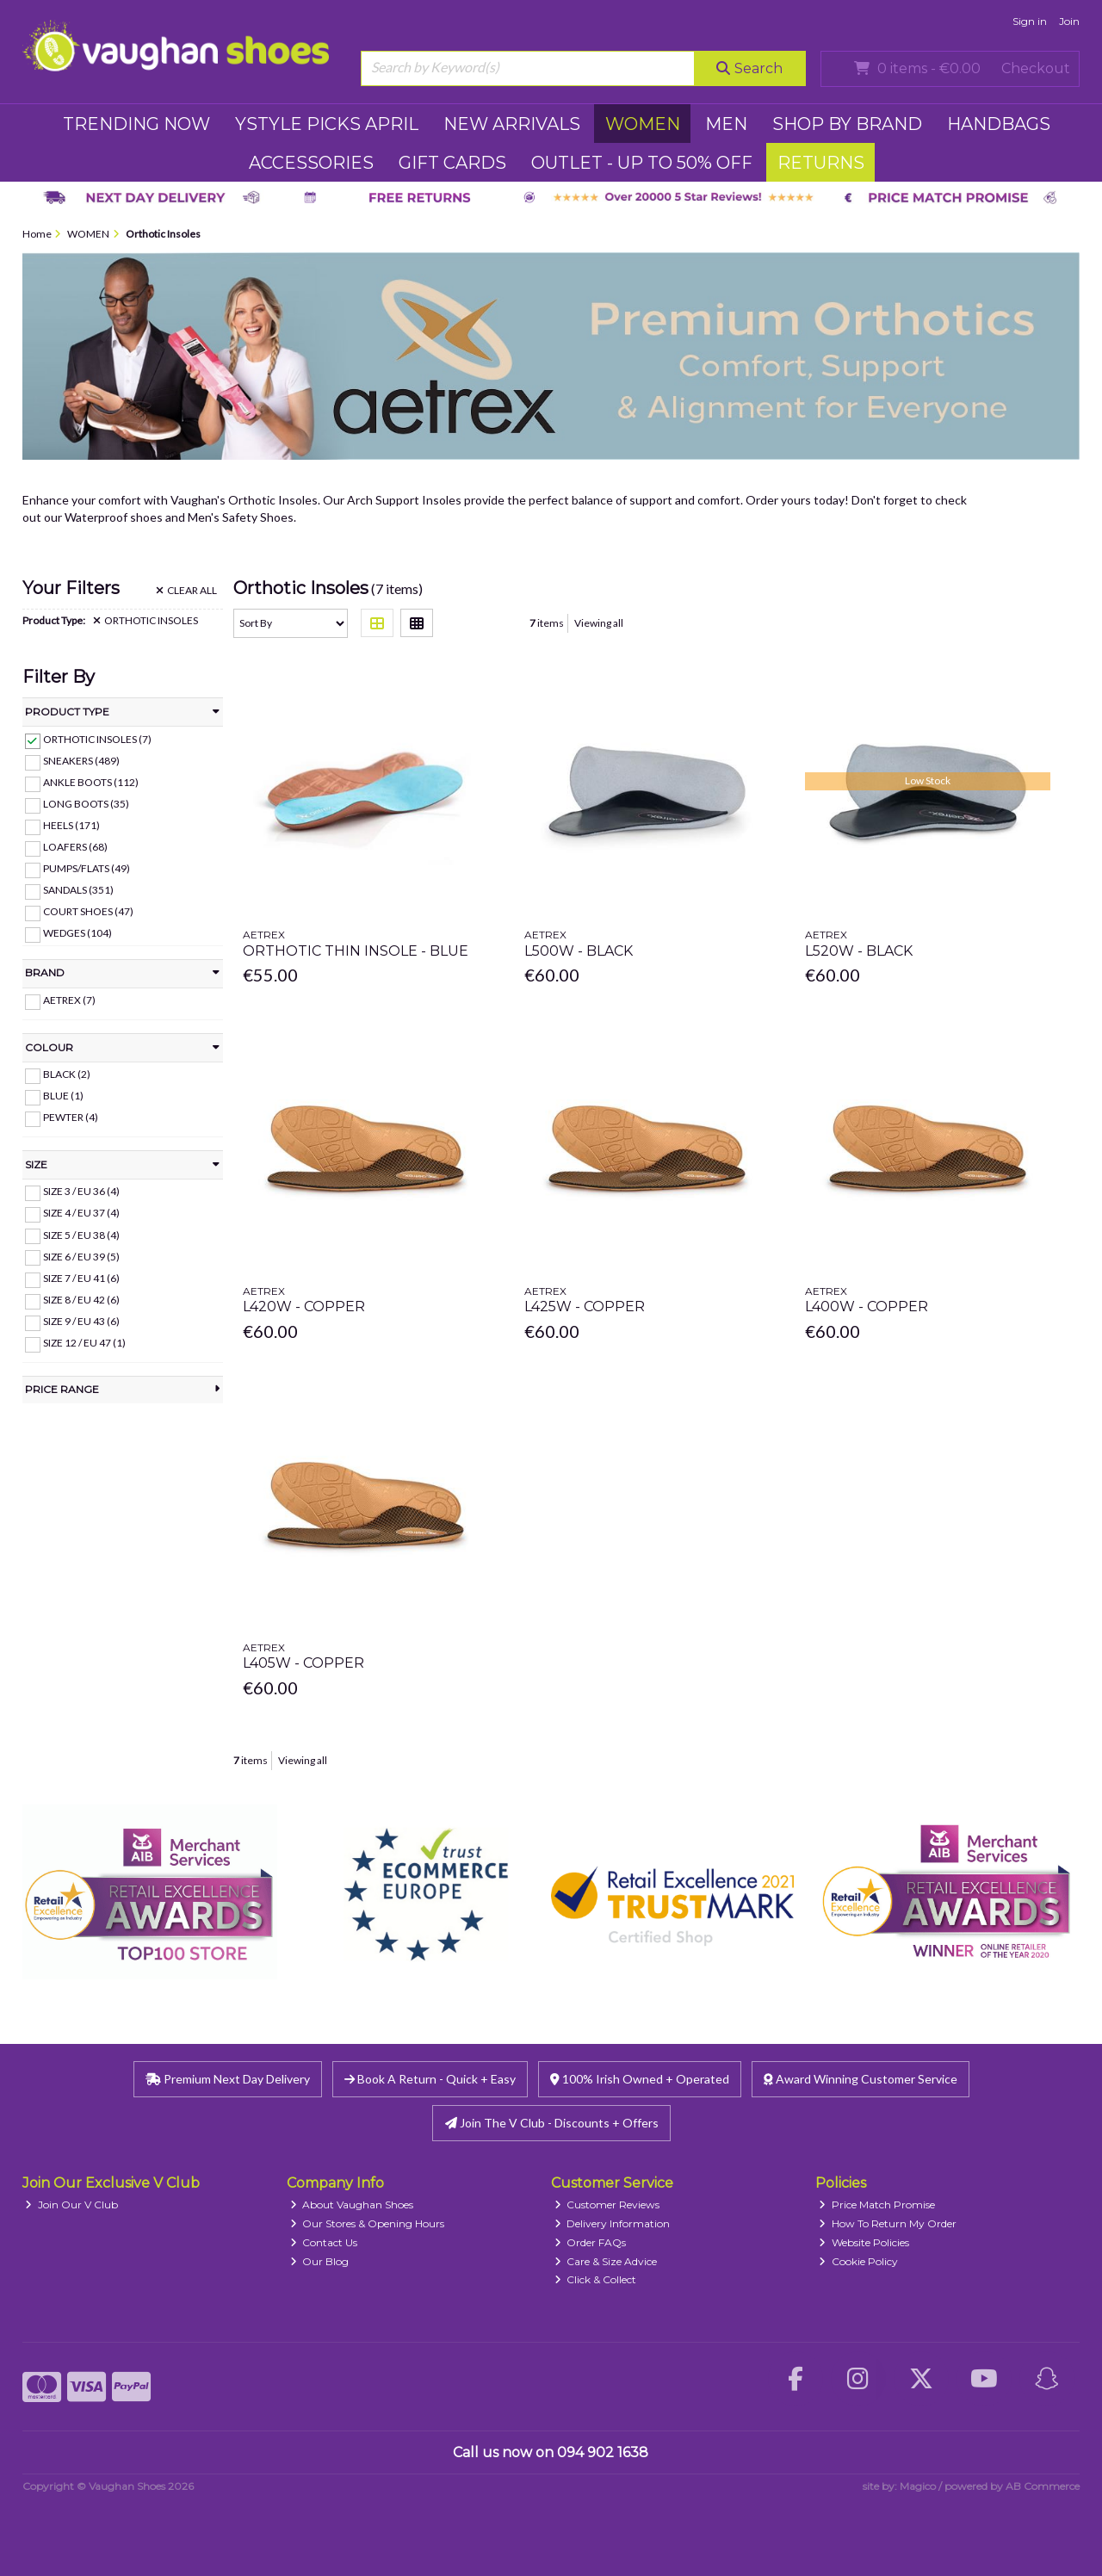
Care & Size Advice (606, 2261)
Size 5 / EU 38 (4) (81, 1234)
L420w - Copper (304, 1306)
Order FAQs (590, 2242)
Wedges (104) (77, 932)
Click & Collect (595, 2279)
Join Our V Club (71, 2204)
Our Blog (320, 2261)
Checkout (1035, 68)
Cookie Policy (858, 2261)
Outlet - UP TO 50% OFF (641, 162)
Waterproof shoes (114, 517)
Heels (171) (71, 825)
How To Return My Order (888, 2223)
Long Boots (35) (86, 803)
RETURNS (820, 162)
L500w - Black (578, 951)
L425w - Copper (584, 1306)
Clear (186, 591)
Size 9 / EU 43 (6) (81, 1321)
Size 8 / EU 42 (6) (81, 1299)
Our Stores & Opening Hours (367, 2223)
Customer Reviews (607, 2204)
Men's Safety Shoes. (242, 517)
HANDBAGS (998, 124)
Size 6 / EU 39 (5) (81, 1255)
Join (1069, 21)
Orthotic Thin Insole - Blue (355, 951)
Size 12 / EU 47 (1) (84, 1342)
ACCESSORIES (311, 162)
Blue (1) (63, 1095)
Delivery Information (612, 2223)
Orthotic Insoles (145, 621)
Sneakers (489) (81, 760)
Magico (918, 2486)
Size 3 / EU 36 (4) (81, 1191)
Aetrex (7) (69, 1000)
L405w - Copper (303, 1663)
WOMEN (642, 124)
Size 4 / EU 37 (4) (81, 1212)
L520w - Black (859, 951)
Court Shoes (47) (88, 911)
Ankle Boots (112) (91, 782)
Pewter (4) (70, 1117)
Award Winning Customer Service (860, 2078)
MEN (726, 124)
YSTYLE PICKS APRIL (326, 124)
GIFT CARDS (452, 162)
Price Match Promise (877, 2204)
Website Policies (864, 2242)
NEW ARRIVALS (511, 124)
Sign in (1029, 21)
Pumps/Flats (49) (86, 868)
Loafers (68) (75, 846)
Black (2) (66, 1074)
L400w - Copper (866, 1306)
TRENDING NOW (136, 124)
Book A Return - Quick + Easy (430, 2078)
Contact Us (324, 2242)
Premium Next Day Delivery (227, 2078)
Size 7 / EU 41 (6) (81, 1278)
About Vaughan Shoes (352, 2204)
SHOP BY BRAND (847, 124)
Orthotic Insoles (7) (97, 739)
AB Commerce (1043, 2486)
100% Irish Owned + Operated (639, 2078)
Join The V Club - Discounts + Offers (552, 2122)
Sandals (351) (78, 889)
